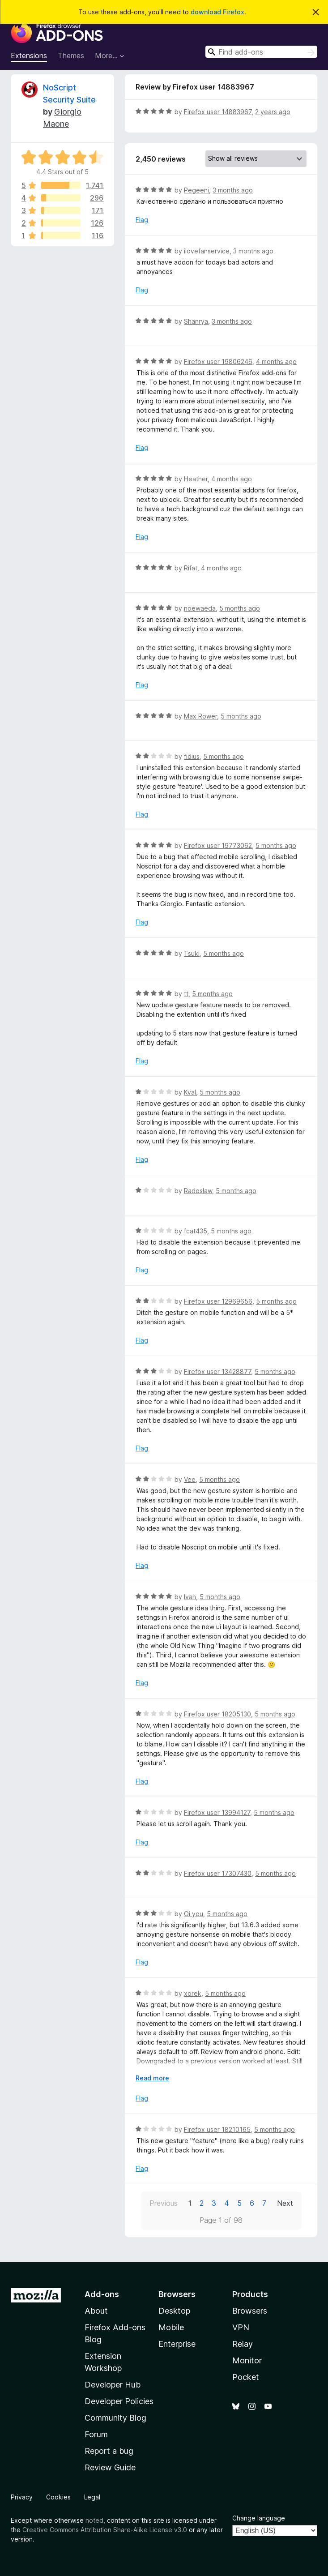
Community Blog (115, 2417)
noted (94, 2520)
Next (285, 2203)
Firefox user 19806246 (218, 361)
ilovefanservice (207, 251)
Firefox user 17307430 (217, 1873)
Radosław (198, 1190)
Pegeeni (196, 190)
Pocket (245, 2377)
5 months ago (239, 608)
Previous (163, 2203)
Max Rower (200, 716)
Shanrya (196, 321)
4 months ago (276, 361)
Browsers (249, 2310)
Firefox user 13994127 (217, 1812)
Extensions (29, 55)
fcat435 (195, 1231)
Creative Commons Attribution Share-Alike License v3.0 (104, 2529)
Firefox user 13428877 (217, 1371)
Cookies (58, 2497)
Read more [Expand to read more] (152, 2078)
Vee (190, 1479)
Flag (142, 219)
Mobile (171, 2327)
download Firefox (217, 12)
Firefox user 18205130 (217, 1714)
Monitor (247, 2360)
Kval (190, 1092)
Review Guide (110, 2467)
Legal (92, 2497)
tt (186, 993)
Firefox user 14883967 (217, 112)
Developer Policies (119, 2401)
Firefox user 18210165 (217, 2129)
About (96, 2310)
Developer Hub (113, 2384)
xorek (192, 1993)
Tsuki (192, 953)
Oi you (193, 1913)
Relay (242, 2344)
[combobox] (261, 52)
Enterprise (177, 2344)
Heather (196, 479)
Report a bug (109, 2451)
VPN (240, 2327)
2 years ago (272, 112)
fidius (192, 756)
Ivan (190, 1596)
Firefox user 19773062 (218, 845)
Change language (258, 2518)
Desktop (174, 2310)
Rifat (190, 568)
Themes (71, 55)
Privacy (22, 2497)
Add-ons (102, 2294)
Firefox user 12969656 (218, 1301)
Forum (96, 2434)
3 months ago (233, 190)
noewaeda (200, 608)
